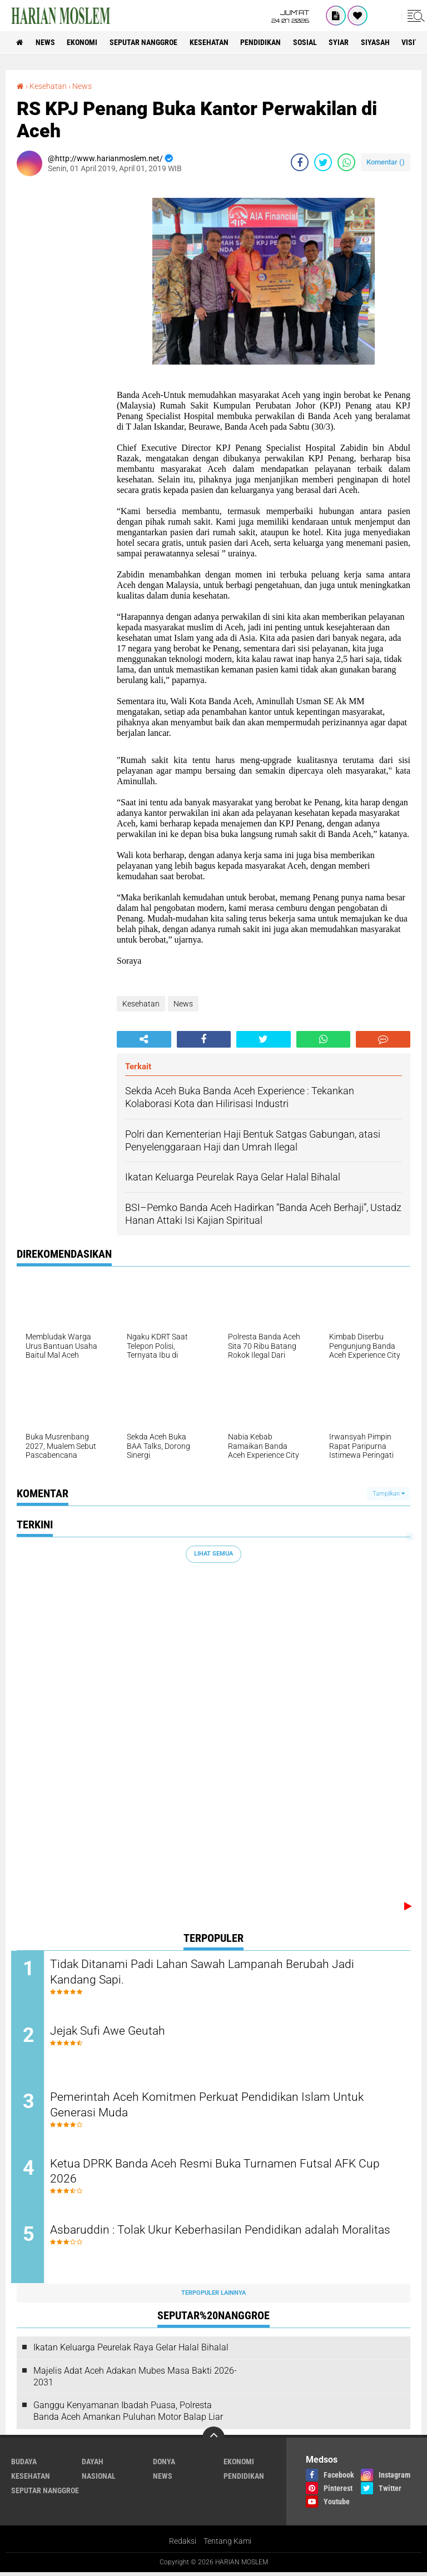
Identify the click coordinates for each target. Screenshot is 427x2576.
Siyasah (382, 42)
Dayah (92, 2464)
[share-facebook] (300, 162)
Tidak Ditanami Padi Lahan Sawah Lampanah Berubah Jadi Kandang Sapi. (213, 1972)
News (46, 42)
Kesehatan (212, 42)
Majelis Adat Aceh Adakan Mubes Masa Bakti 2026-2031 (135, 2380)
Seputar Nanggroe (146, 42)
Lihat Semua (213, 1553)
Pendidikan (265, 42)
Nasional (99, 2479)
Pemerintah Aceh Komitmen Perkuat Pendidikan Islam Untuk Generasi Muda (217, 2106)
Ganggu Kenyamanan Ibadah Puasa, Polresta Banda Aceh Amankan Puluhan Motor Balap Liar (128, 2415)
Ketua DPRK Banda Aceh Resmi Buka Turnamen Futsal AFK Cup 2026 (225, 2174)
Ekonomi (84, 42)
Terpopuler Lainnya (213, 2296)
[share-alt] (144, 1039)
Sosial (310, 42)
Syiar (345, 42)
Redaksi (182, 2544)
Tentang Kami (227, 2544)
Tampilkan (389, 1493)
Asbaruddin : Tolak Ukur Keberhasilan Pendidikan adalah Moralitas (204, 2241)
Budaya (24, 2464)
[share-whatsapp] (346, 162)
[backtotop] (213, 2441)
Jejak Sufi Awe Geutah (115, 2031)
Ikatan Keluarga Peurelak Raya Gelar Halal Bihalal (131, 2350)
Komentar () (385, 162)
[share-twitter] (323, 162)
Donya (164, 2464)
